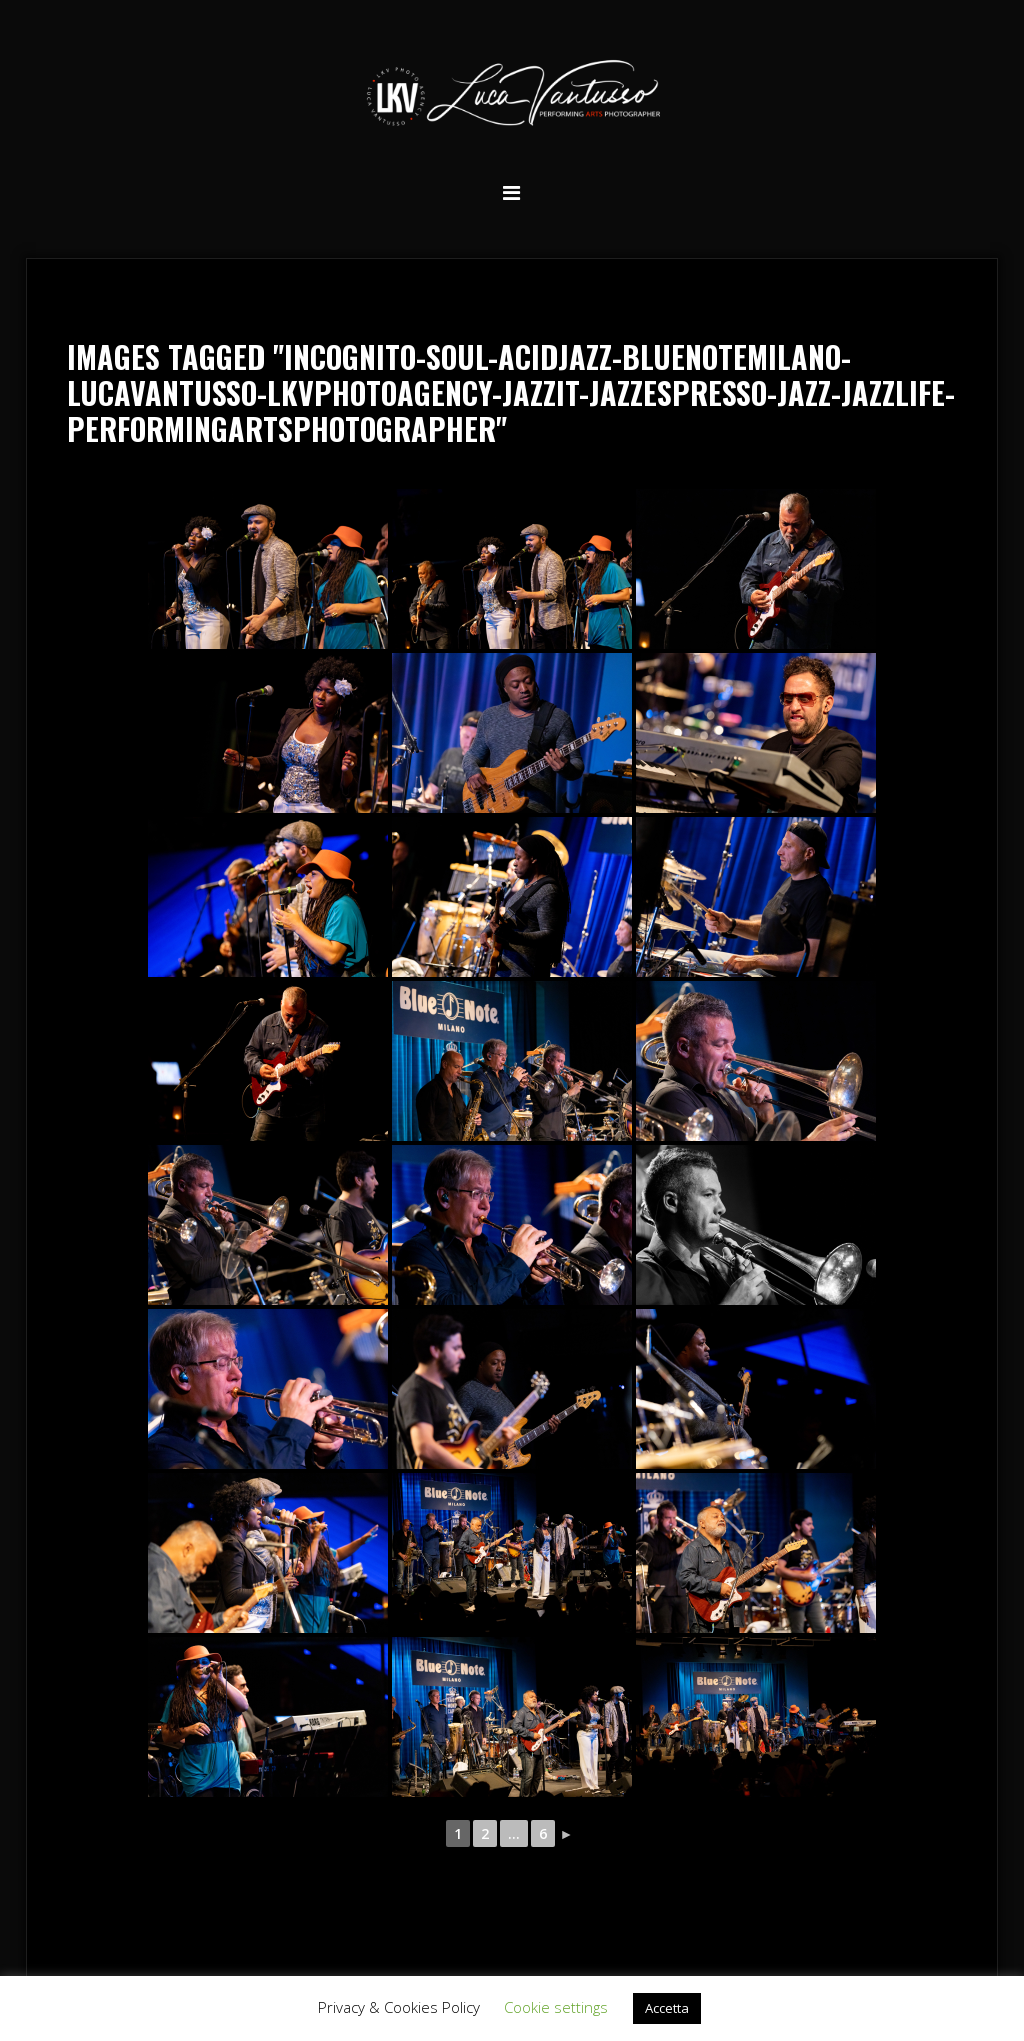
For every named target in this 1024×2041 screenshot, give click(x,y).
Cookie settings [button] (556, 2007)
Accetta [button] (667, 2008)
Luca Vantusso (512, 96)
